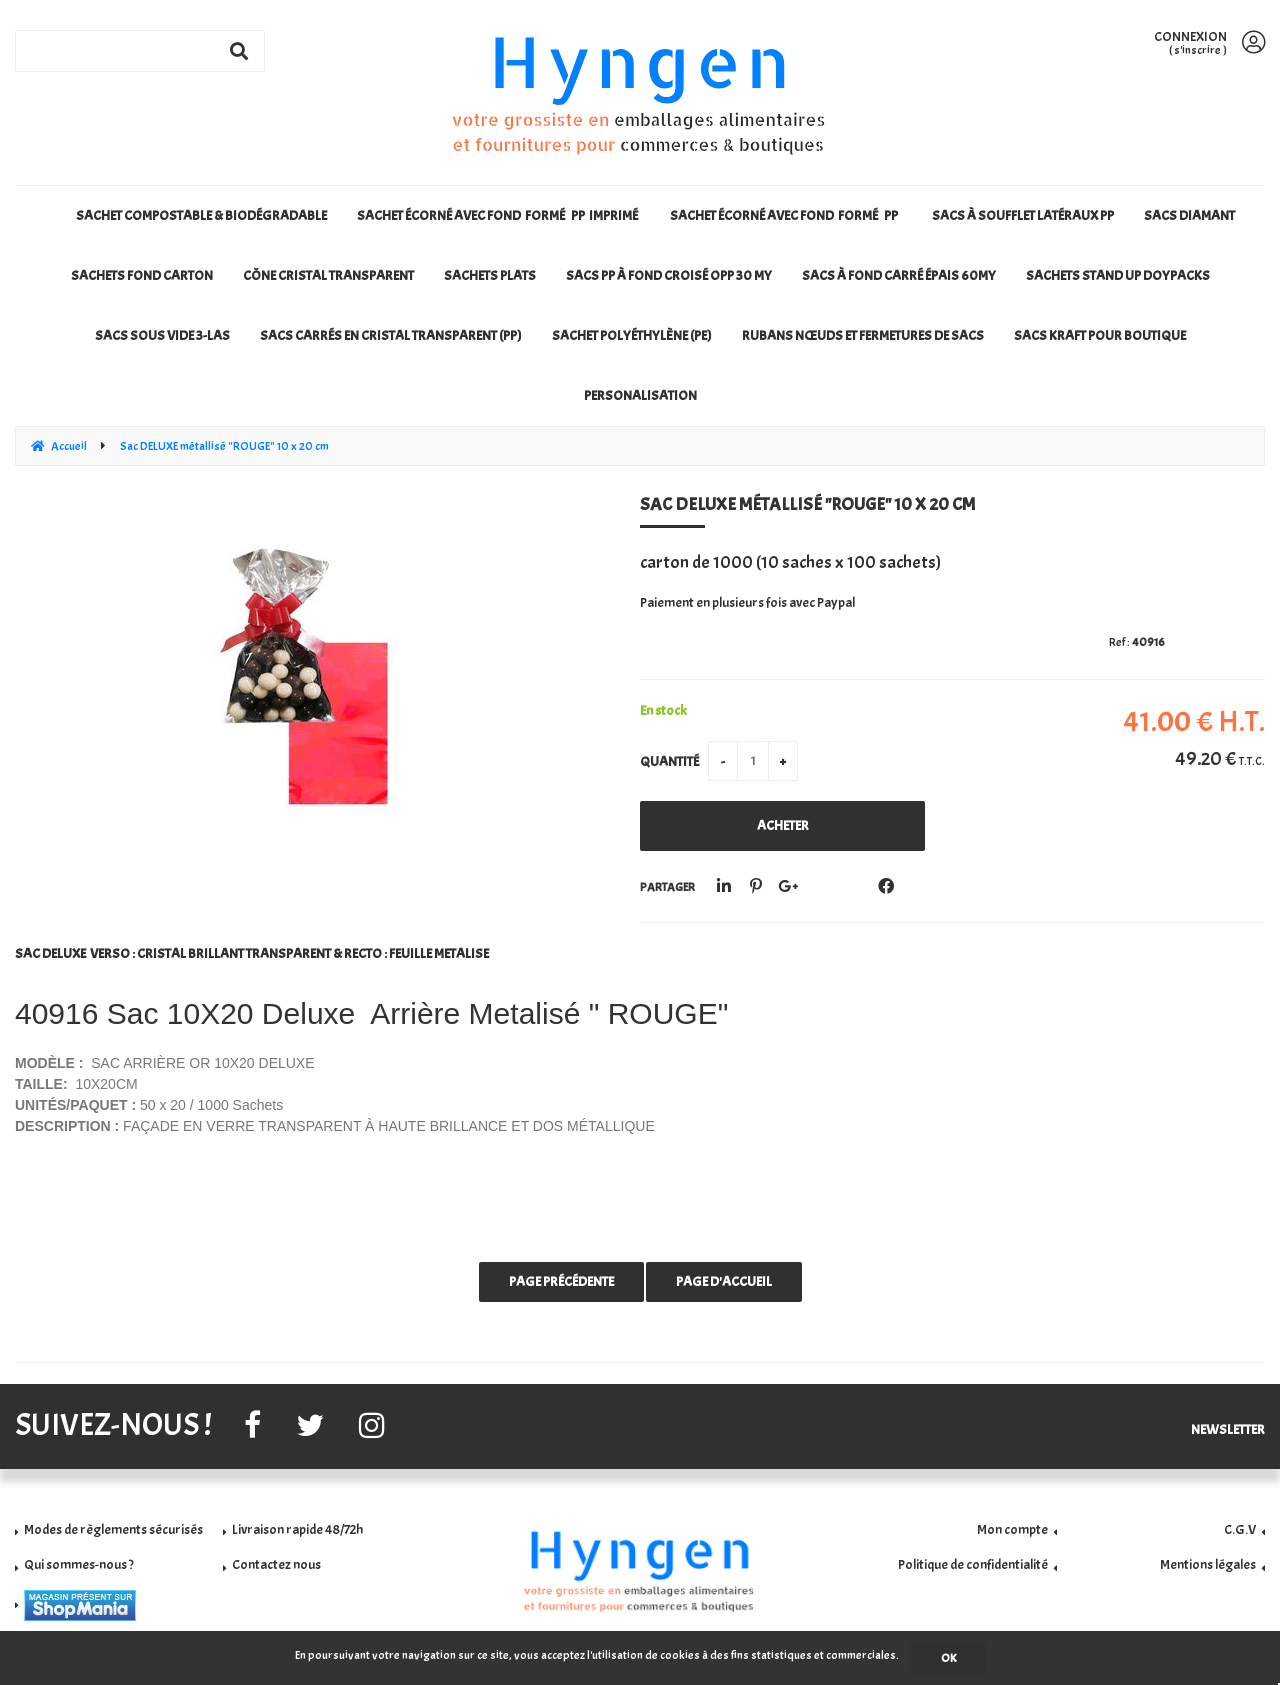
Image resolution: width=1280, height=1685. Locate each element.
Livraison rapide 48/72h (297, 1529)
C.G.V (1240, 1529)
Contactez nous (276, 1564)
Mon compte (1012, 1529)
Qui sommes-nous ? (79, 1564)
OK (948, 1658)
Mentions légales (1208, 1564)
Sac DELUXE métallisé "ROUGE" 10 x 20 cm (807, 504)
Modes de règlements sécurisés (113, 1529)
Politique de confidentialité (973, 1564)
